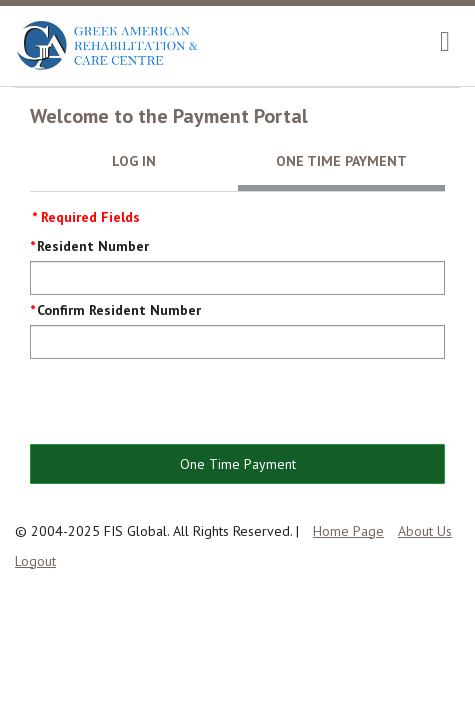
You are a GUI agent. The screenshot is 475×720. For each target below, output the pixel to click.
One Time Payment (238, 464)
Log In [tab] (134, 161)
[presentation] (182, 403)
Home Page (348, 531)
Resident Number (93, 246)
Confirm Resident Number (119, 310)
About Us (425, 531)
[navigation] (445, 42)
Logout (35, 561)
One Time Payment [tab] (341, 161)
